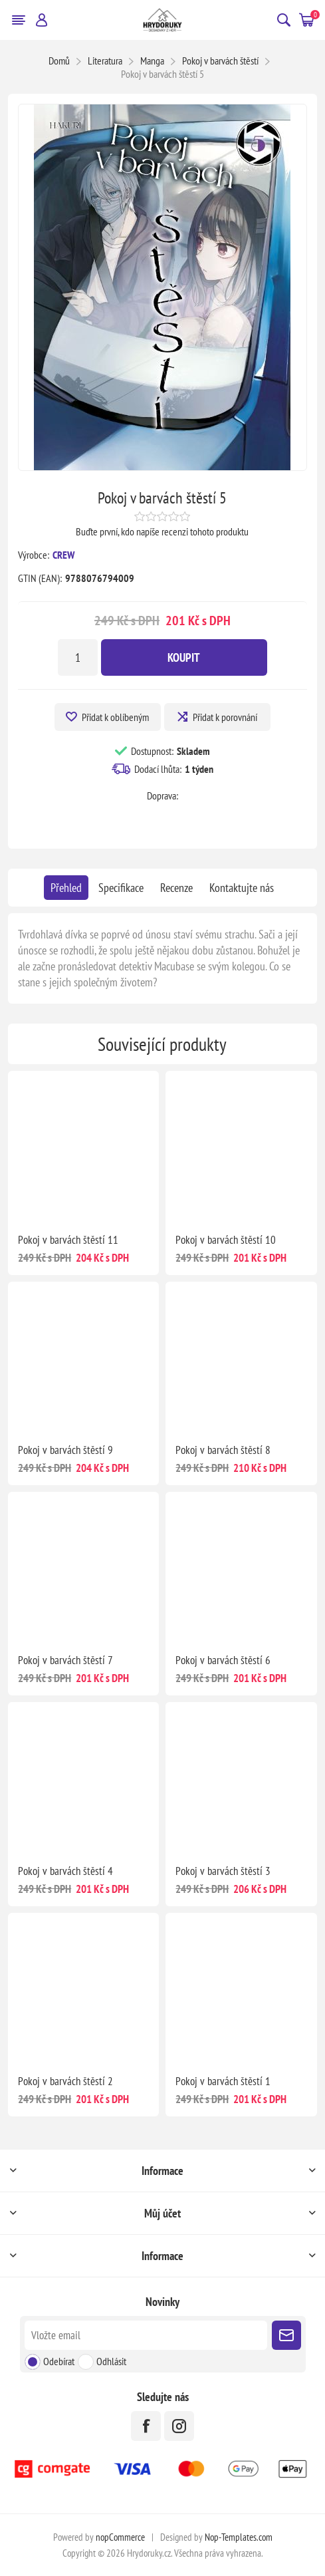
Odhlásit (111, 2361)
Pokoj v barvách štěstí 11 (68, 1239)
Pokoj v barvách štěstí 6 (223, 1660)
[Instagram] (179, 2426)
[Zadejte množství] (78, 657)
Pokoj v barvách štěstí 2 (65, 2081)
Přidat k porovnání (225, 717)
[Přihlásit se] (146, 2335)
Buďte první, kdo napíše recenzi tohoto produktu (162, 531)
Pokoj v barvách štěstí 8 (223, 1450)
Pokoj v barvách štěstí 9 (65, 1450)
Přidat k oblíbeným (115, 717)
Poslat (286, 2335)
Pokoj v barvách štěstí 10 (225, 1239)
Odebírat (58, 2361)
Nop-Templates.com (238, 2537)
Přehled (66, 887)
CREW (63, 554)
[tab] (66, 887)
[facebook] (146, 2426)
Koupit (183, 657)
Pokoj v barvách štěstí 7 (65, 1660)
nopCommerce (120, 2537)
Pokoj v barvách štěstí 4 (65, 1871)
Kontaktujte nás (241, 887)
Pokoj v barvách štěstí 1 (223, 2081)
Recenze (176, 887)
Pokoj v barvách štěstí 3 (223, 1871)
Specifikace (121, 887)
